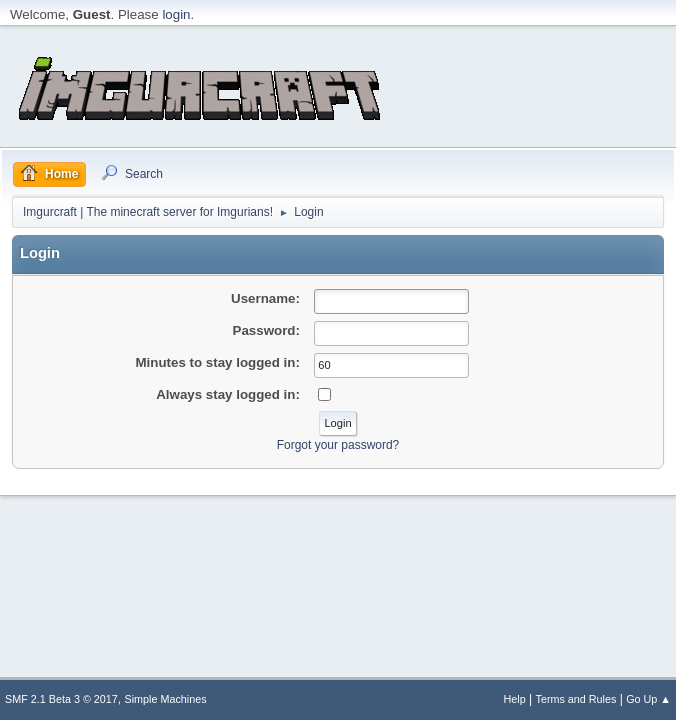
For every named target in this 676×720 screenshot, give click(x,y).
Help (515, 699)
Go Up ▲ (648, 699)
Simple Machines (166, 699)
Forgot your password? (338, 445)
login (176, 14)
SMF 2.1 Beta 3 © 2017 (61, 699)
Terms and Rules (576, 699)
